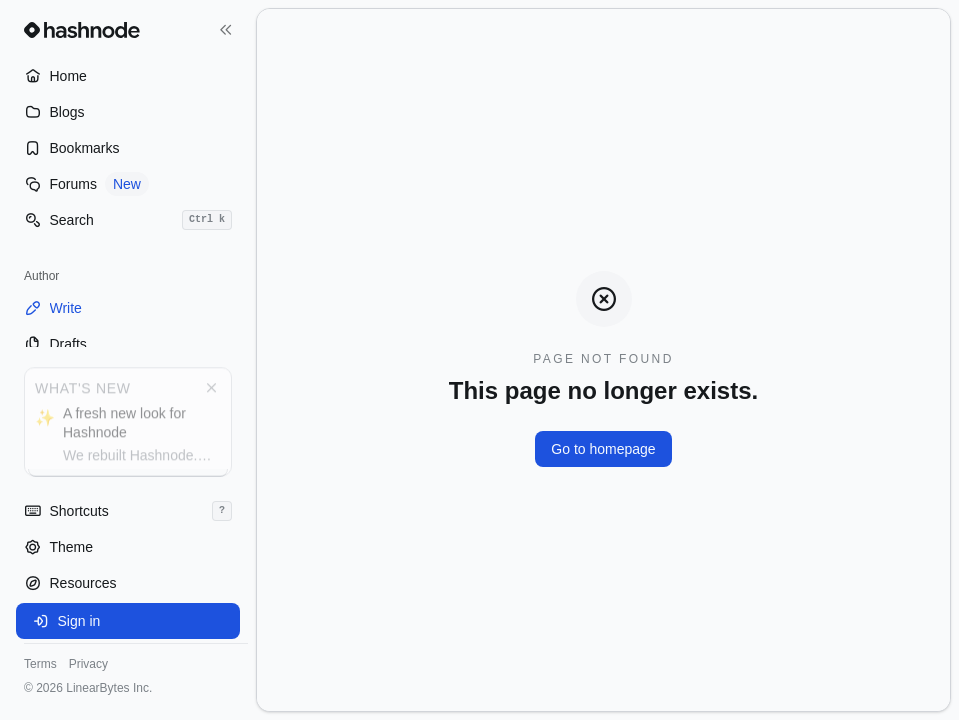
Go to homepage (603, 449)
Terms (40, 664)
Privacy (88, 664)
